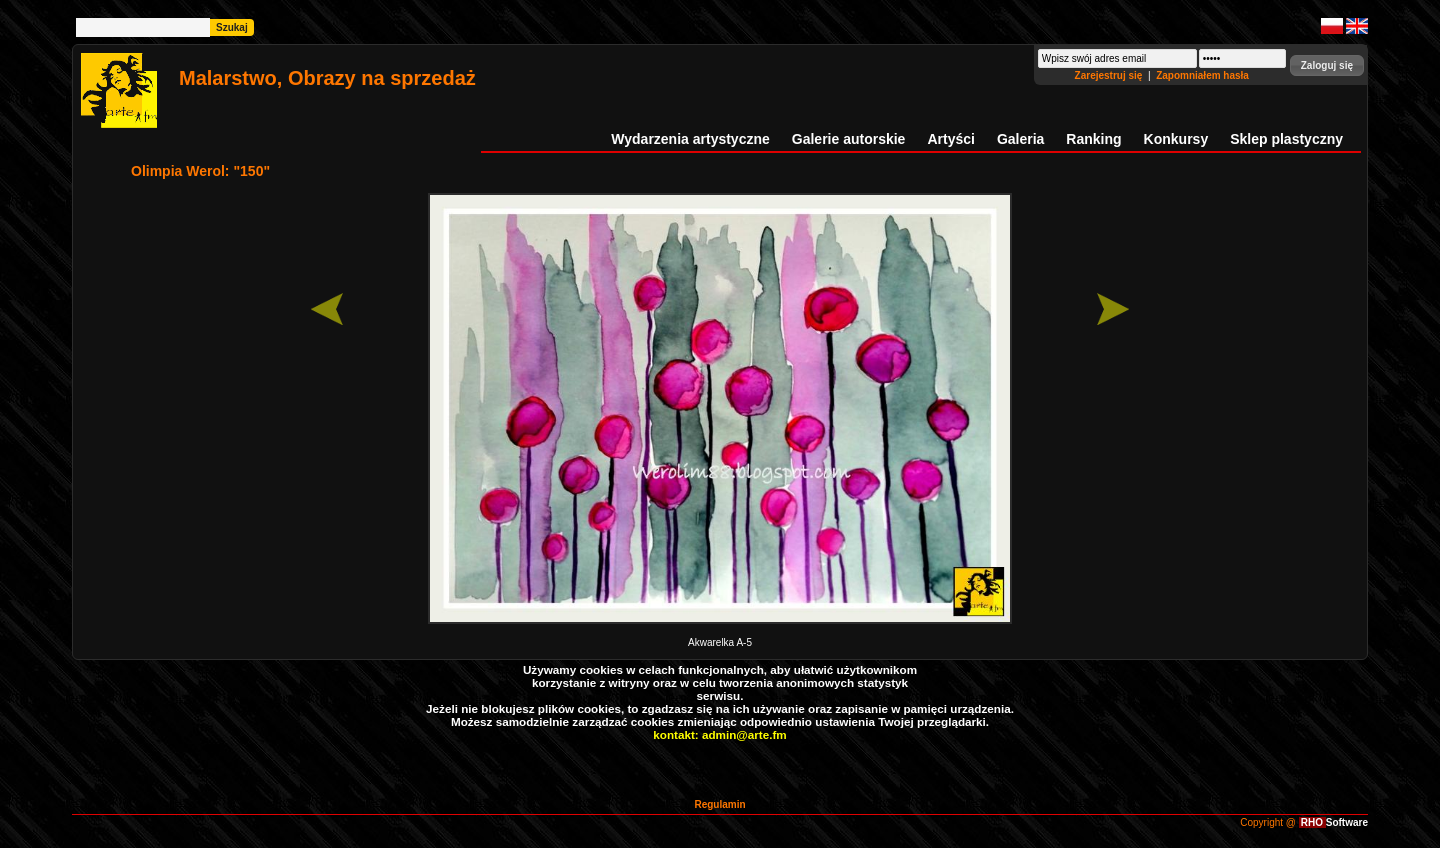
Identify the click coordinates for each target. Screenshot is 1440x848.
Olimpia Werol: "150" (200, 171)
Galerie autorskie (849, 139)
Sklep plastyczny (1286, 139)
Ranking (1093, 139)
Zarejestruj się (1110, 75)
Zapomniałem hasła (1202, 75)
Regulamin (719, 804)
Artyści (950, 139)
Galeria (1020, 139)
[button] (1327, 65)
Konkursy (1176, 139)
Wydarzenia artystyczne (690, 139)
